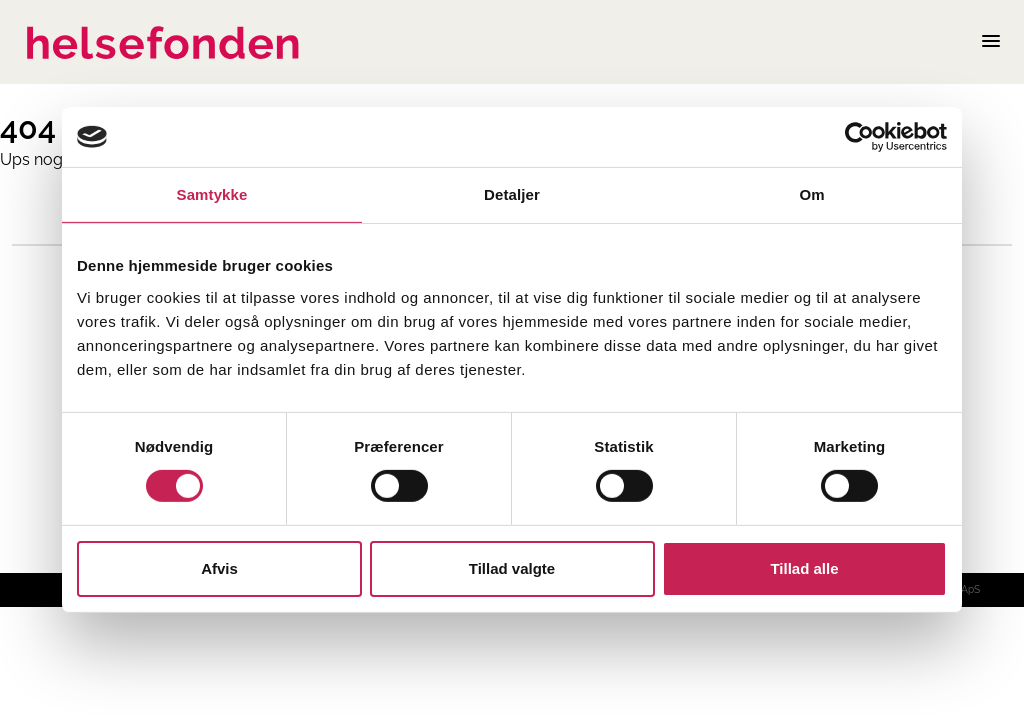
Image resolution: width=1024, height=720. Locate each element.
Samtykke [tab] (212, 194)
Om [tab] (811, 194)
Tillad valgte (512, 568)
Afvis (219, 568)
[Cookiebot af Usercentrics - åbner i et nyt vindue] (859, 137)
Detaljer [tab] (512, 194)
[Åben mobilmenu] (991, 42)
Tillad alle (804, 568)
